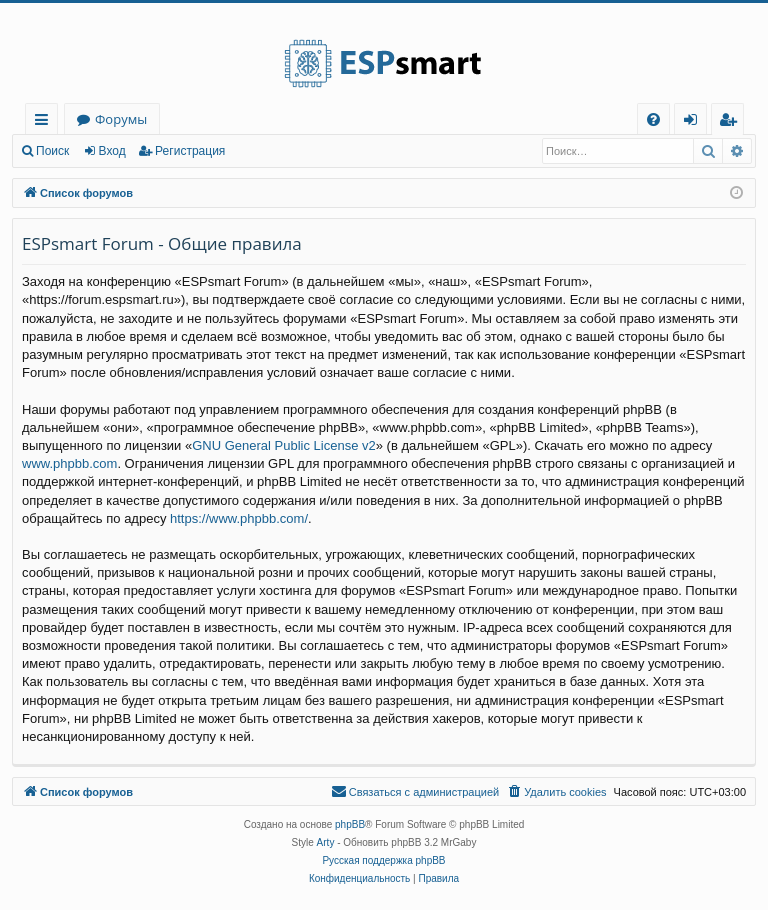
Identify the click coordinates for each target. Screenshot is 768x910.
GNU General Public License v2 (284, 445)
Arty (326, 842)
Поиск (52, 151)
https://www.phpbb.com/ (239, 518)
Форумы (121, 119)
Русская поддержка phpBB (383, 860)
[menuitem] (653, 119)
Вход (112, 151)
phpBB (350, 824)
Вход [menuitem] (694, 122)
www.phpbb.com (69, 463)
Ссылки (45, 122)
